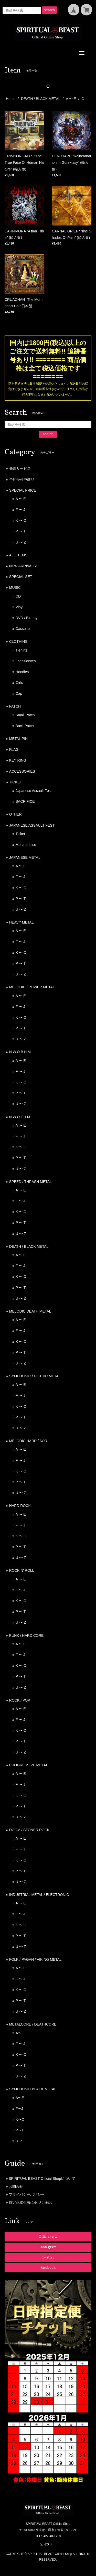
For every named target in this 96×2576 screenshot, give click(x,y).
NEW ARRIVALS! (23, 566)
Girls (19, 683)
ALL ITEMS (18, 555)
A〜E (20, 2033)
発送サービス (20, 468)
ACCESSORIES (22, 771)
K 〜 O (21, 520)
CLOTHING (18, 641)
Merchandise (26, 845)
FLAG (14, 749)
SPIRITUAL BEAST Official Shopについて (42, 2178)
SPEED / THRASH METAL (30, 1182)
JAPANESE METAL (24, 857)
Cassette (23, 629)
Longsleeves (26, 661)
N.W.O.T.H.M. (20, 1117)
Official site (48, 2236)
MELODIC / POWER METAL (32, 987)
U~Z (19, 2141)
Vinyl (19, 607)
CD (18, 596)
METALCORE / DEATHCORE (33, 2024)
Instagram (48, 2247)
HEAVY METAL (21, 922)
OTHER (15, 814)
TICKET (15, 782)
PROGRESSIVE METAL (28, 1765)
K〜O (20, 2119)
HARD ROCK (20, 1506)
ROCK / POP (19, 1700)
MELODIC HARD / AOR (28, 1441)
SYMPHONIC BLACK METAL (32, 2089)
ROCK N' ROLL (21, 1570)
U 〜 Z (21, 542)
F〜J (19, 2109)
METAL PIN (18, 739)
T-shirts (21, 650)
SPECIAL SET (20, 577)
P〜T (20, 2130)
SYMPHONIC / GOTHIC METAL (34, 1376)
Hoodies (22, 672)
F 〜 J (20, 510)
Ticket (20, 834)
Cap (19, 693)
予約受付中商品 (21, 479)
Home (10, 99)
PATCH (15, 706)
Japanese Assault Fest (34, 791)
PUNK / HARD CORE (26, 1635)
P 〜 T (21, 531)
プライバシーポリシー (27, 2194)
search (49, 10)
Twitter (48, 2257)
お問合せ (16, 2186)
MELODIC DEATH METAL (30, 1311)
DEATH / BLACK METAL (40, 99)
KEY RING (17, 760)
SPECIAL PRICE (22, 490)
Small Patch (25, 715)
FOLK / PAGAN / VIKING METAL (35, 1959)
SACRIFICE (25, 801)
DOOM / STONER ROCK (29, 1830)
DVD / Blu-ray (27, 618)
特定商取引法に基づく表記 (30, 2202)
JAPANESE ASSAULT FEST (32, 825)
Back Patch (25, 726)
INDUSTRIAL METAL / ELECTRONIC (39, 1895)
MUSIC (15, 587)
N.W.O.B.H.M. (20, 1052)
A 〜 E (71, 99)
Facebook (48, 2267)
